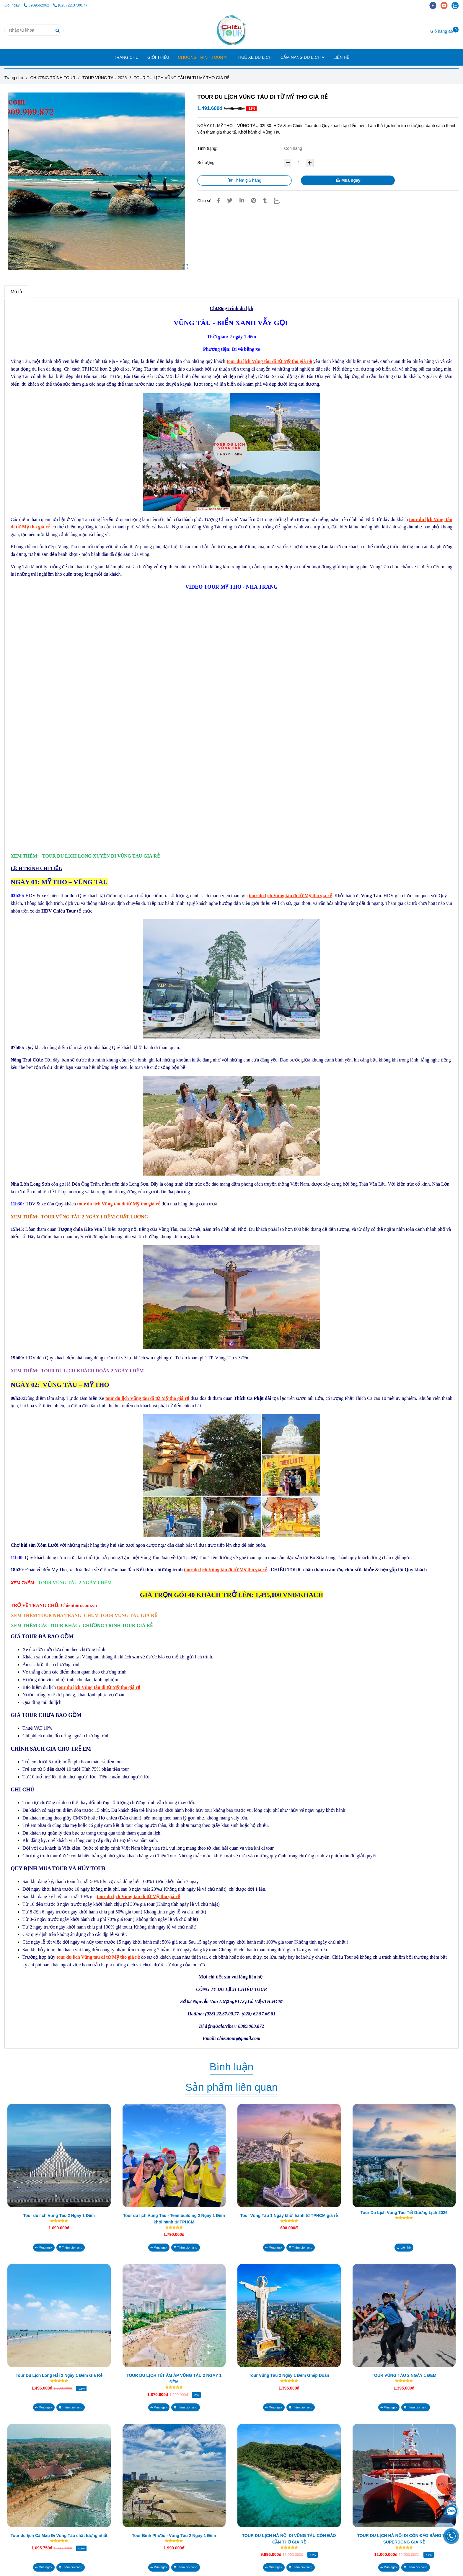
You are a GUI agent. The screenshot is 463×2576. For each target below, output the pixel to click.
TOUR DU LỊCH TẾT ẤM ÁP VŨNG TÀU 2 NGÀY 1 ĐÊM (173, 2378)
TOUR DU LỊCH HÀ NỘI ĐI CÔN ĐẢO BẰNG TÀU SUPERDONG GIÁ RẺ (404, 2538)
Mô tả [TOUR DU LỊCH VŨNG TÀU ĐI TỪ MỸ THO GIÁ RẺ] (16, 291)
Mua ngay (347, 180)
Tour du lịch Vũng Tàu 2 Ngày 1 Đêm (59, 2215)
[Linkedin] (242, 201)
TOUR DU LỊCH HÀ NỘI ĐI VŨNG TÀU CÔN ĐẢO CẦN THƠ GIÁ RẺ (289, 2538)
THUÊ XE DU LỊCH (254, 57)
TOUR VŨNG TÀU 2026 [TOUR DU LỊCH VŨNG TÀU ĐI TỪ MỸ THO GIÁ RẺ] (104, 77)
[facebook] (435, 5)
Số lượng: (207, 162)
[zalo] (456, 5)
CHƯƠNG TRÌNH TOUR (202, 57)
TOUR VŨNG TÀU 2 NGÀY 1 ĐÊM (404, 2375)
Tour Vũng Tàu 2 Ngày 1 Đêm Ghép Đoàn (289, 2375)
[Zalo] (280, 201)
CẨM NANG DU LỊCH (303, 57)
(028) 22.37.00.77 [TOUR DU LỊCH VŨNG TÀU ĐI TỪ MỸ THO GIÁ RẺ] (70, 5)
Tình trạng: (208, 148)
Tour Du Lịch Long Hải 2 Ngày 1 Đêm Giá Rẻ (59, 2375)
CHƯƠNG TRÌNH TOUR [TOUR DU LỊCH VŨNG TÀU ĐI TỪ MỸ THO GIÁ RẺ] (53, 77)
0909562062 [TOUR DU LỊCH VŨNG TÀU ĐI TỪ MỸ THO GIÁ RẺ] (37, 5)
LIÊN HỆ (341, 57)
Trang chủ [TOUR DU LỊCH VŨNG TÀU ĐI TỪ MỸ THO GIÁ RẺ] (13, 77)
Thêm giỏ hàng (244, 180)
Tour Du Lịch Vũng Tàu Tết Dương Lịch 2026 (404, 2212)
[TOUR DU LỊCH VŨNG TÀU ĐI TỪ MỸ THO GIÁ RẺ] (231, 30)
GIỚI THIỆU (158, 57)
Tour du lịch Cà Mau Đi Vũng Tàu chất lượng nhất (59, 2535)
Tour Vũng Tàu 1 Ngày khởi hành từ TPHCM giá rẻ (289, 2215)
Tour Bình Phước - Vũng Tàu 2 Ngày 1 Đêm (174, 2535)
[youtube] (446, 5)
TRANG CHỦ (126, 57)
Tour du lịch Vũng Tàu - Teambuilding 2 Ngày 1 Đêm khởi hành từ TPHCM (174, 2218)
